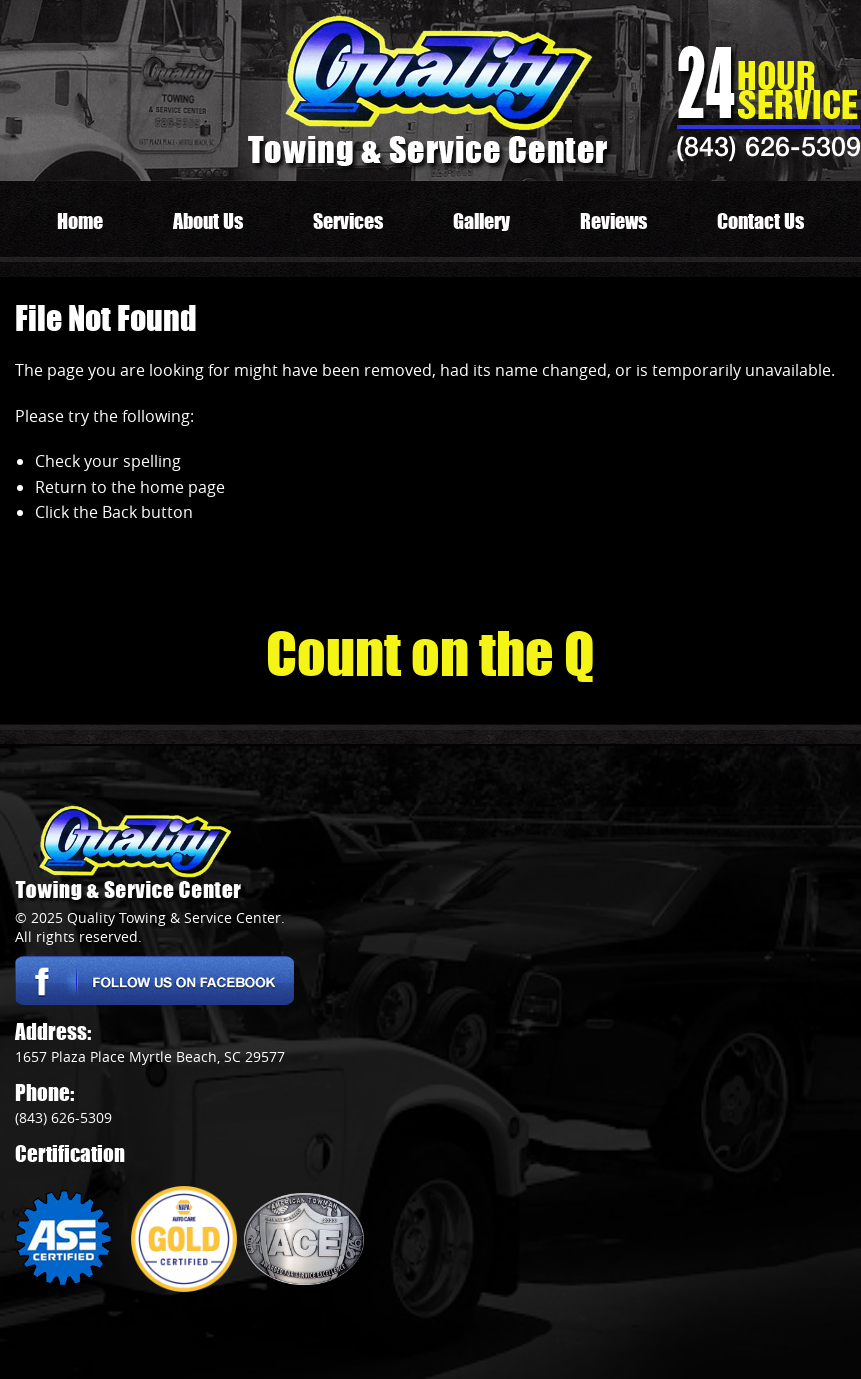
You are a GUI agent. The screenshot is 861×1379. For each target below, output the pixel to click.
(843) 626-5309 (768, 146)
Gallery (481, 221)
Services (348, 221)
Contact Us (760, 221)
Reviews (613, 221)
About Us (208, 221)
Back (119, 512)
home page (182, 487)
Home (80, 221)
